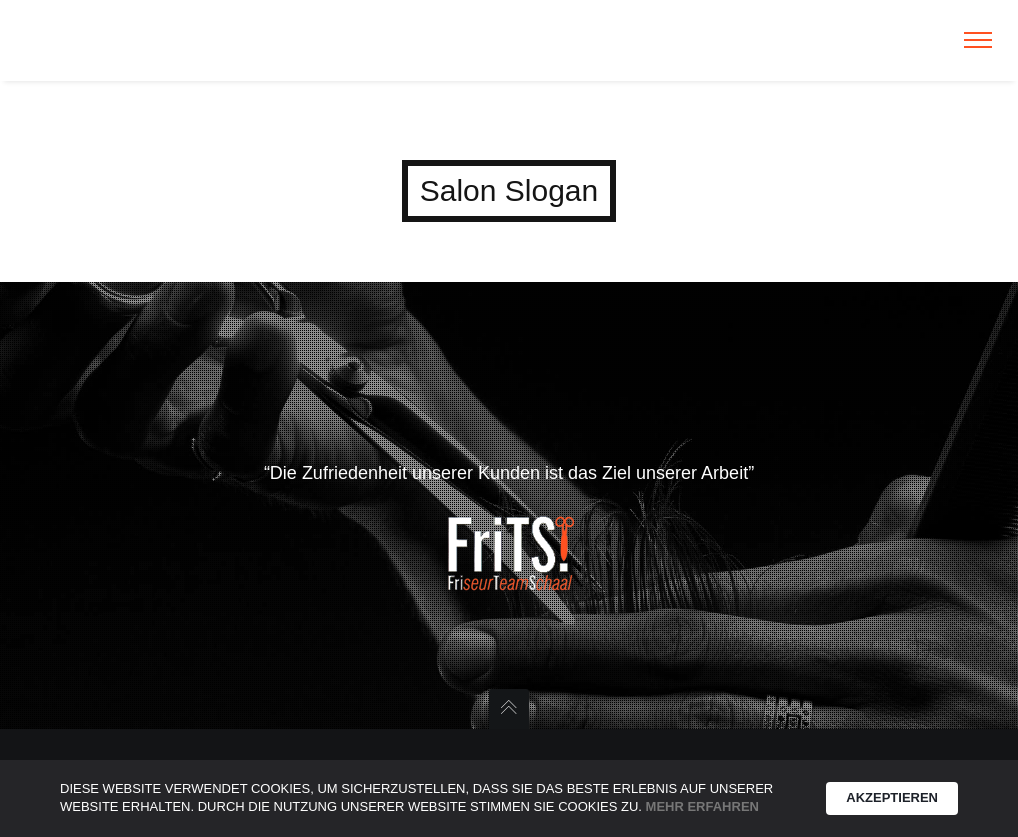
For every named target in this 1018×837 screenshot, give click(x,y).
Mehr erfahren (702, 806)
